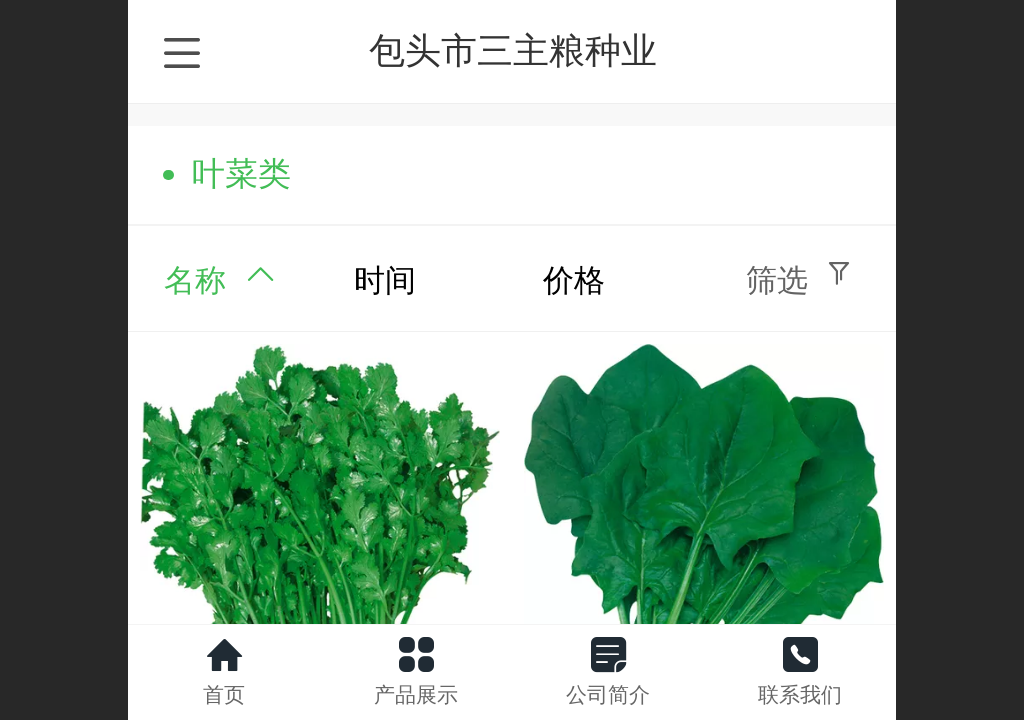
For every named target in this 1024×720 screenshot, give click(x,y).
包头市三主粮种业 (513, 50)
